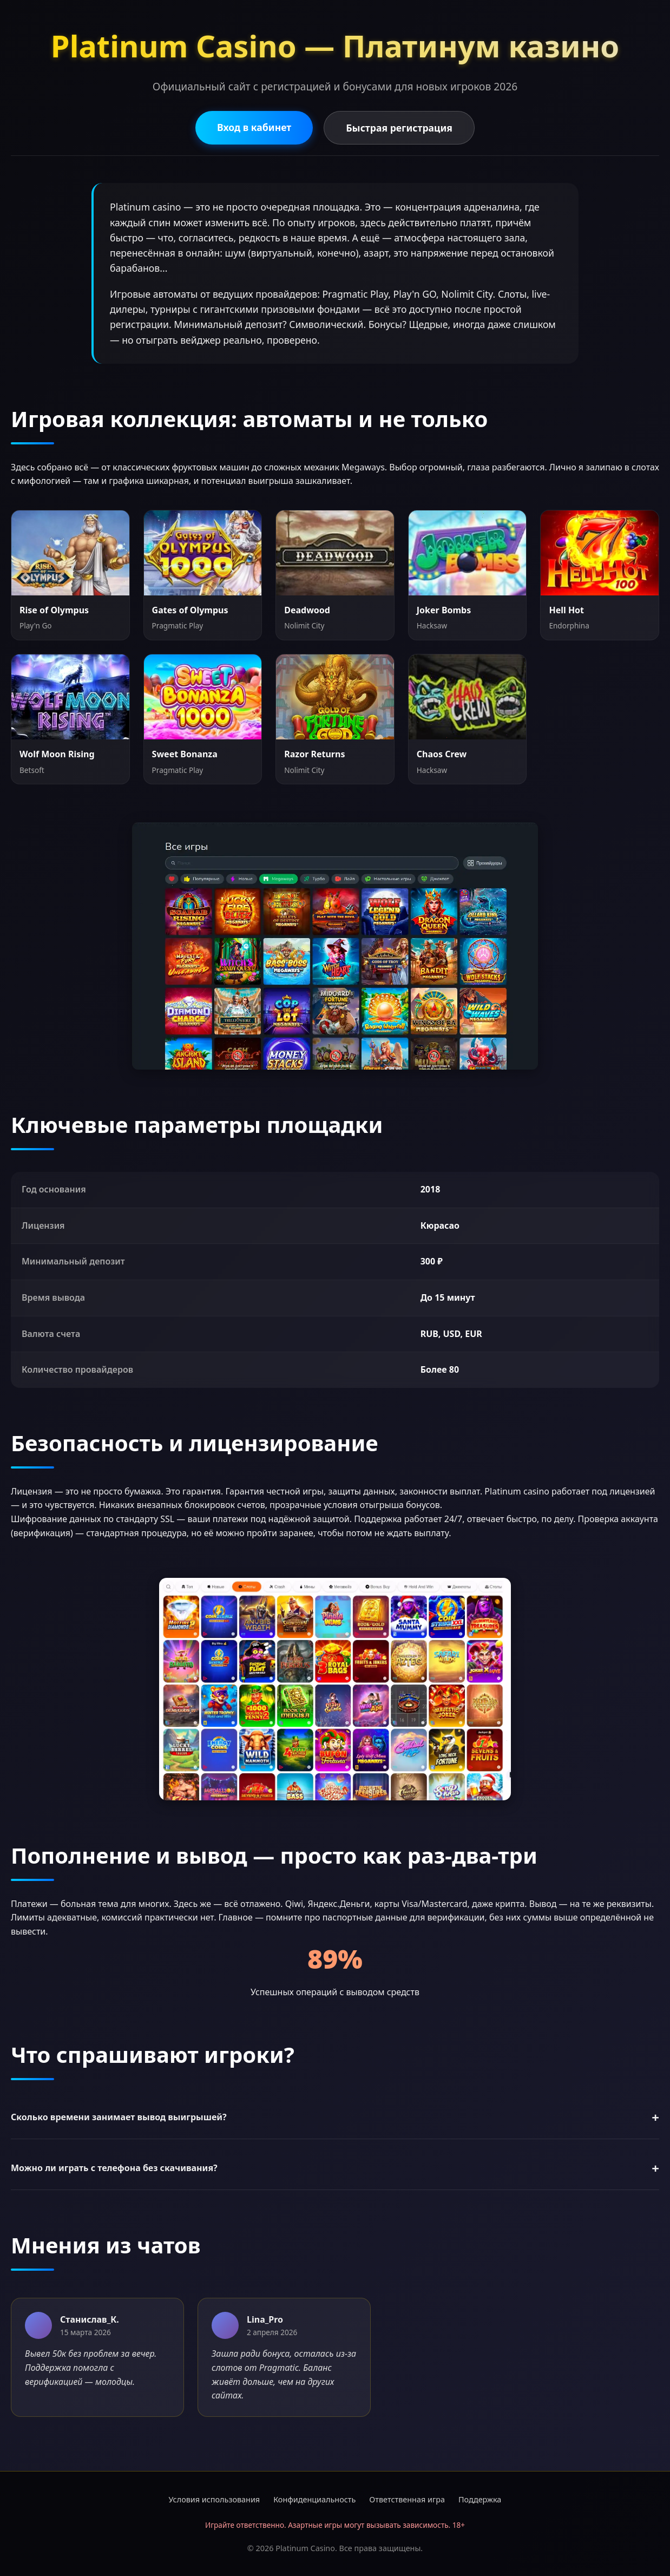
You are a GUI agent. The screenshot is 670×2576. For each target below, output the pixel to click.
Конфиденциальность (314, 2499)
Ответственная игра (407, 2499)
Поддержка (479, 2499)
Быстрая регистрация (399, 127)
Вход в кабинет (254, 127)
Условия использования (214, 2499)
